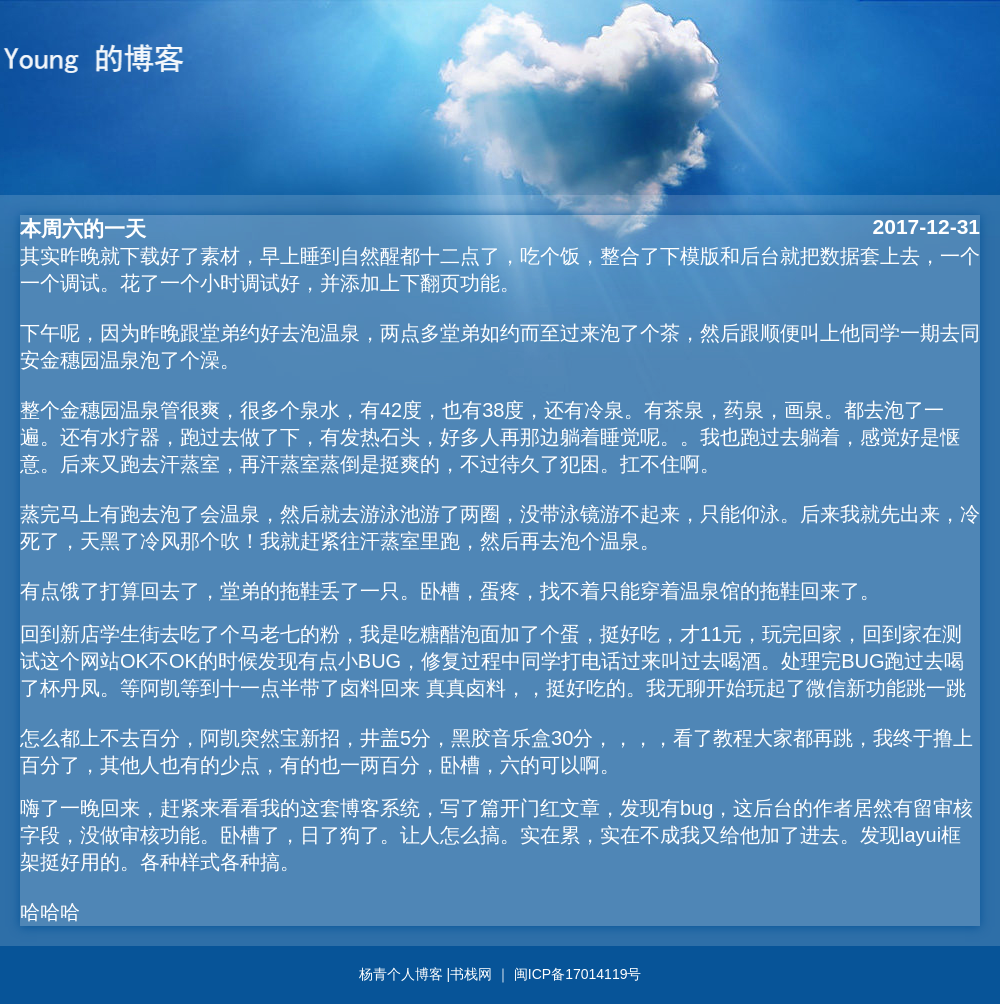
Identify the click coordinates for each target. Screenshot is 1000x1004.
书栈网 (473, 974)
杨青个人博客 (403, 974)
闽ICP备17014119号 (578, 974)
